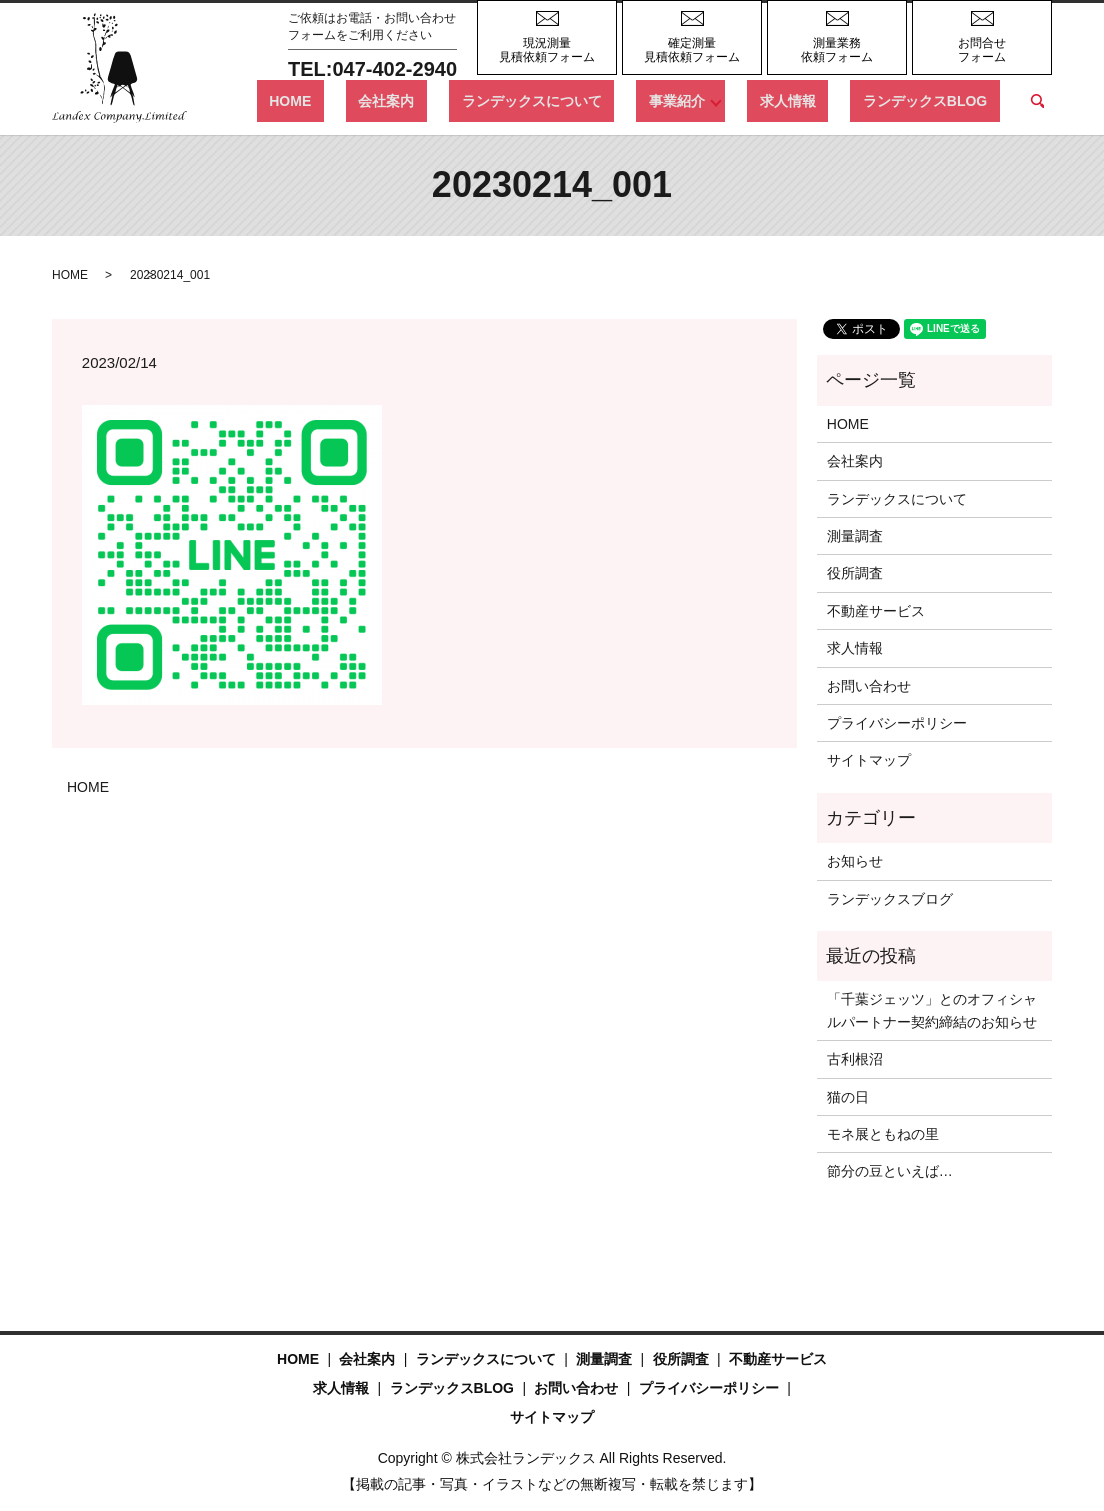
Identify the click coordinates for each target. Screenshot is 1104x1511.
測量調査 (855, 536)
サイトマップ (869, 760)
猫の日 (848, 1097)
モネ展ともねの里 (883, 1134)
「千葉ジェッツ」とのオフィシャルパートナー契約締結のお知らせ (932, 1010)
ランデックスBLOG (937, 100)
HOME (414, 100)
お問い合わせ (869, 686)
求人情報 (825, 100)
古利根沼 (855, 1059)
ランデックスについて (606, 100)
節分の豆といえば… (890, 1171)
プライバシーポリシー (897, 723)
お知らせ (855, 861)
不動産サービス (876, 611)
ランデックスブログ (890, 899)
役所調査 (855, 573)
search (1037, 101)
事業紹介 (726, 100)
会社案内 (486, 100)
